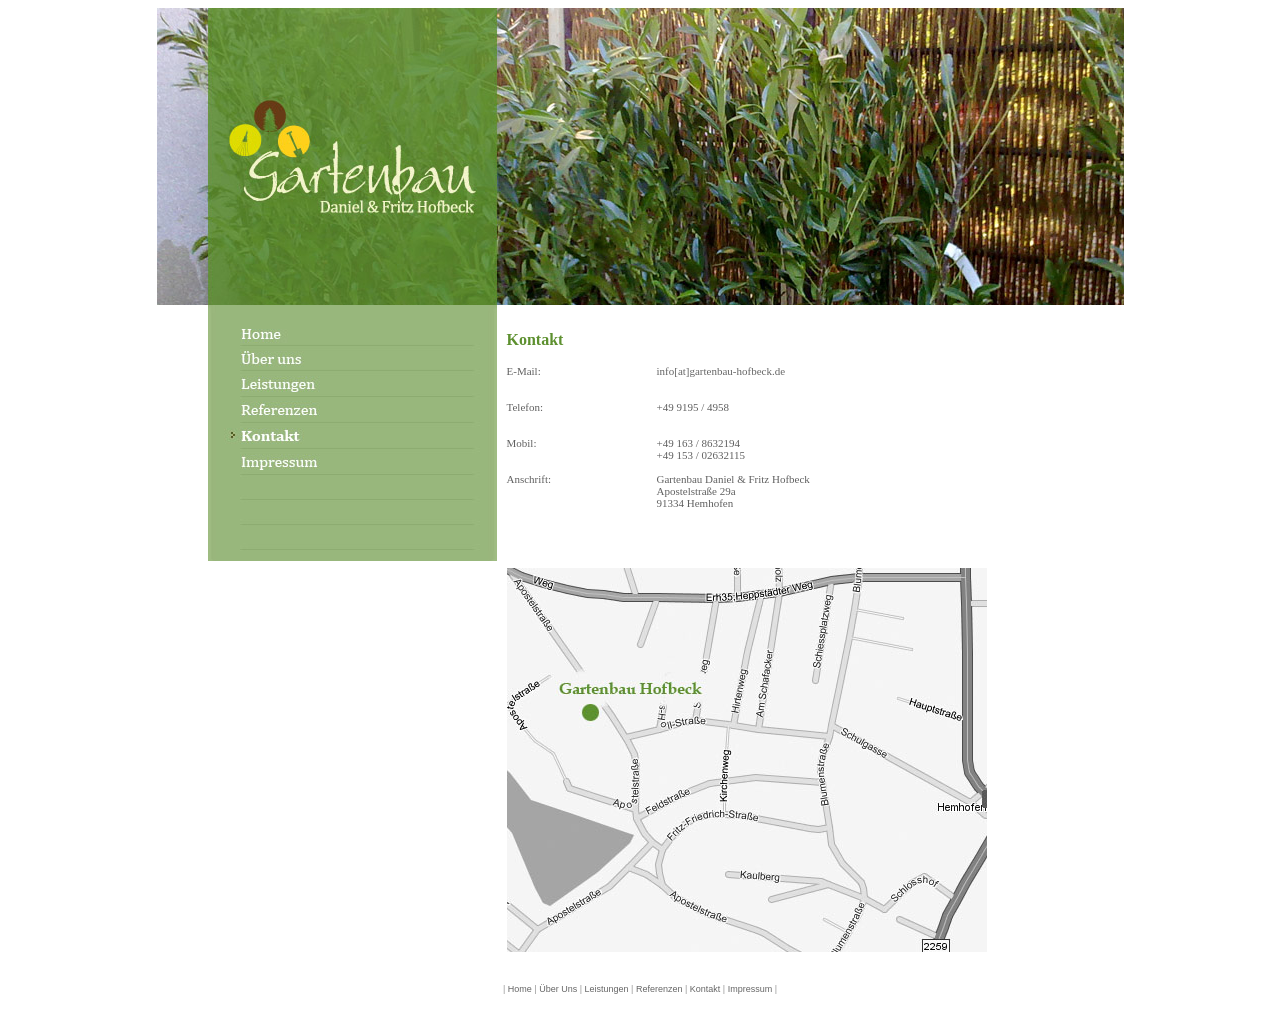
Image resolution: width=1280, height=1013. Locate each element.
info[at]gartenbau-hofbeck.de (721, 371)
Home (520, 989)
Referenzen (657, 989)
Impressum (750, 989)
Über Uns (558, 989)
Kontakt (705, 989)
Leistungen (607, 989)
